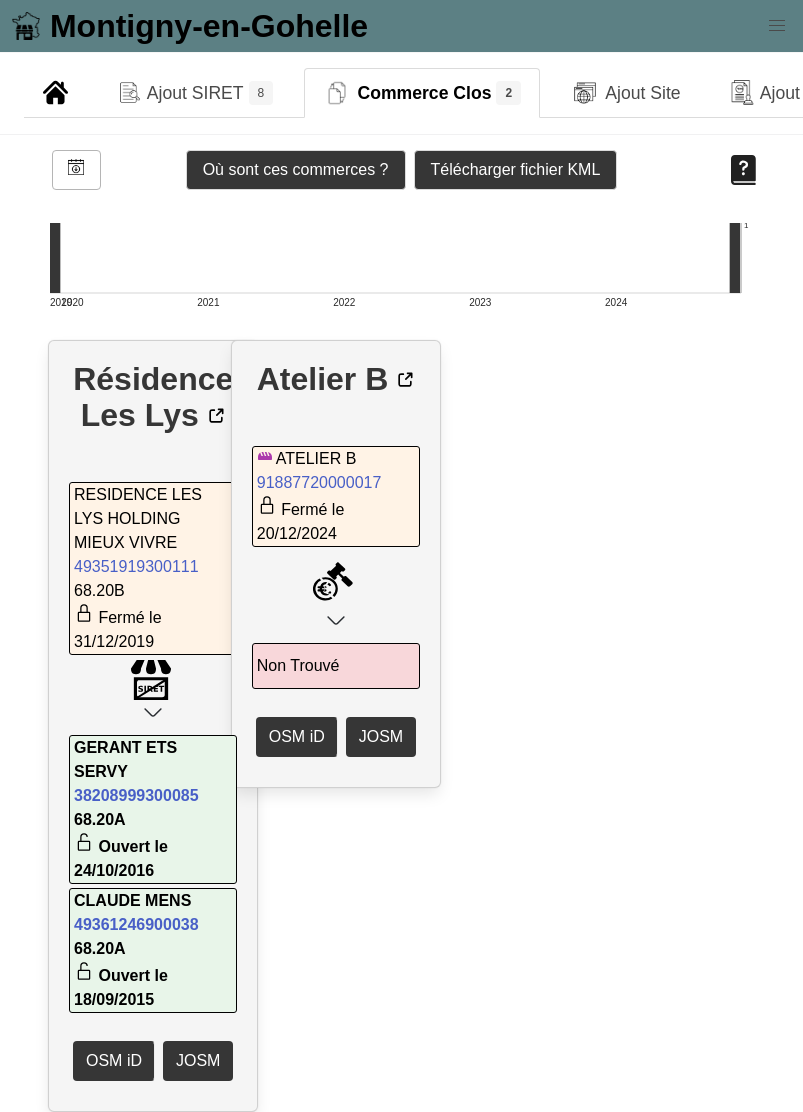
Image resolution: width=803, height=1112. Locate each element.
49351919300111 (136, 566)
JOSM (198, 1060)
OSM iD (114, 1060)
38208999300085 (136, 795)
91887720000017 (319, 482)
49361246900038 (136, 924)
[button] (777, 26)
